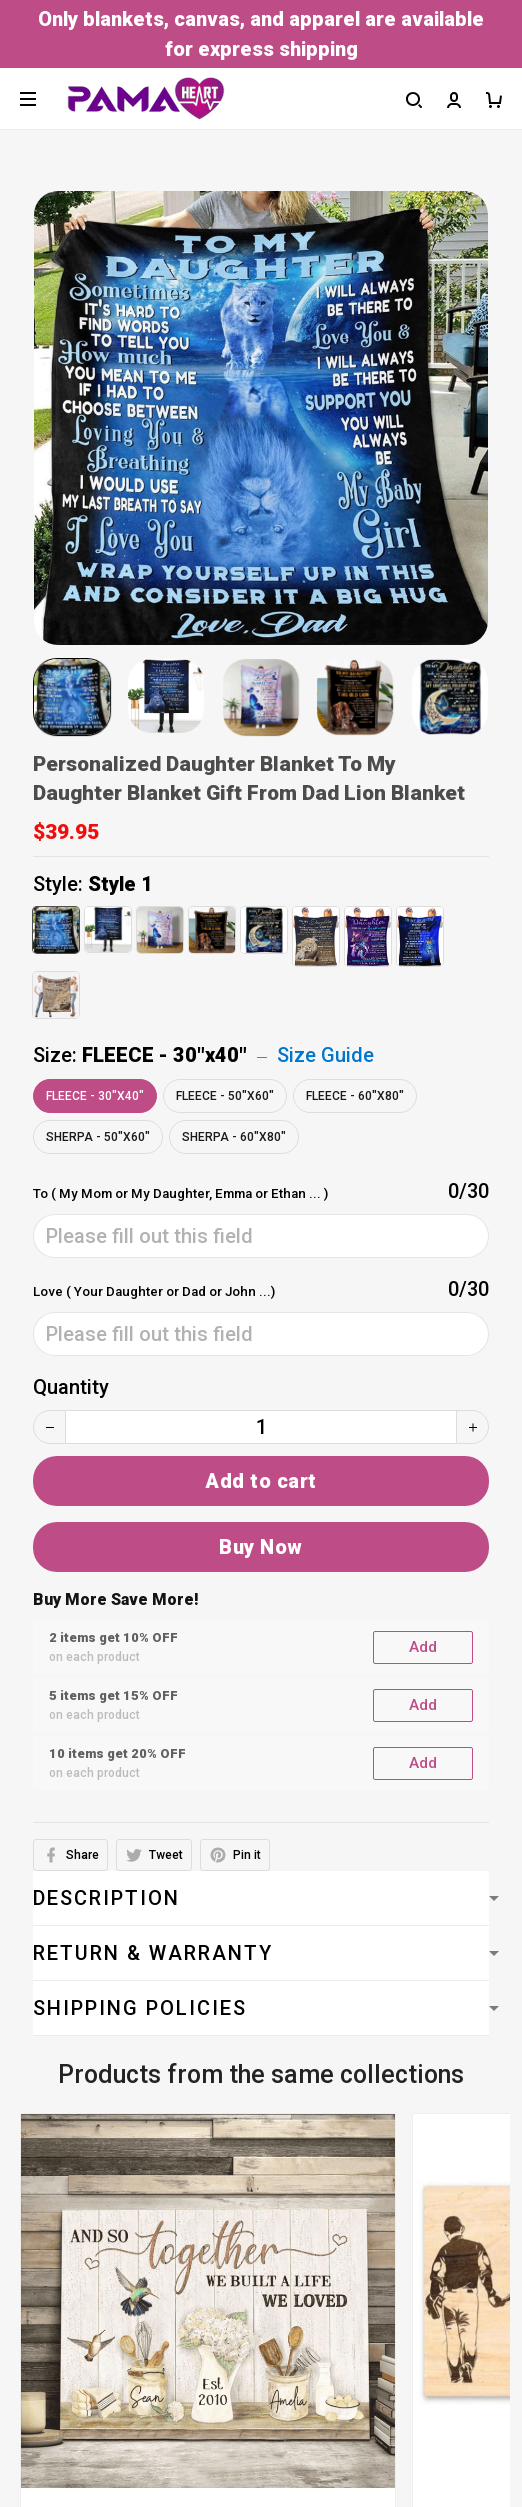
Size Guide (325, 1055)
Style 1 (120, 884)
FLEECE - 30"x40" (164, 1055)
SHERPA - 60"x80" (234, 1137)
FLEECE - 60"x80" (355, 1096)
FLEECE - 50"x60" (225, 1096)
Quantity (71, 1387)
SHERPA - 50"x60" (98, 1137)
